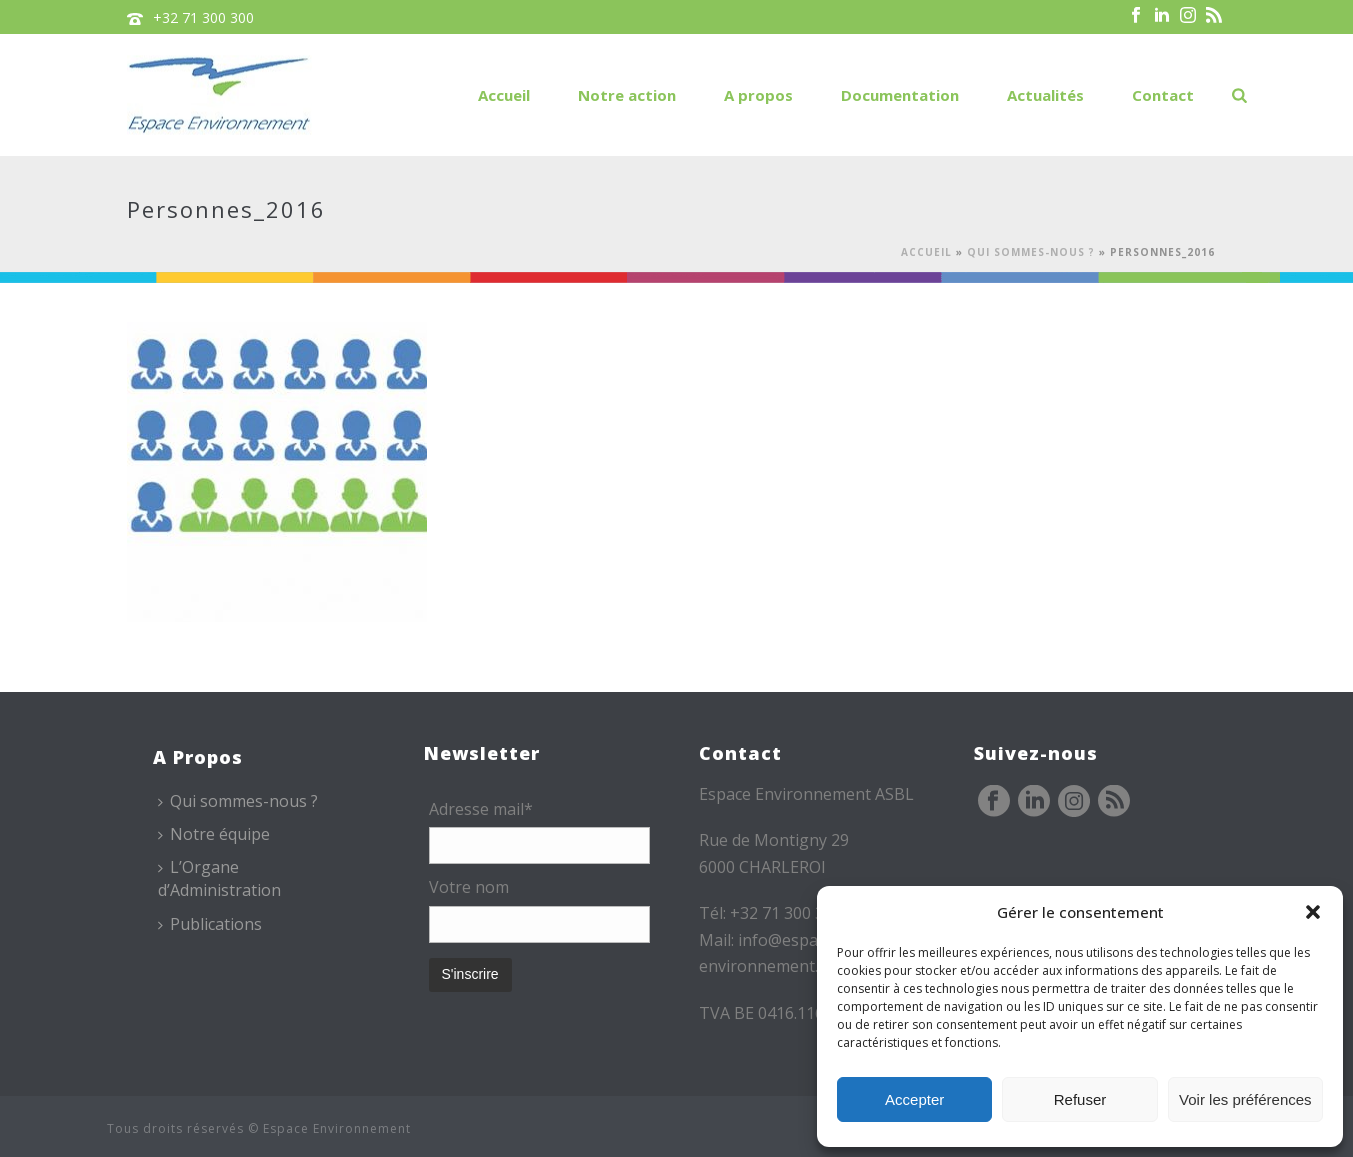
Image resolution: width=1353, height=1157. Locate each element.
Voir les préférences (1245, 1099)
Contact (1163, 95)
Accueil (504, 95)
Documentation (900, 95)
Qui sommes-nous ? (1031, 252)
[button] (1313, 912)
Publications (210, 924)
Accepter (914, 1099)
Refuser (1080, 1099)
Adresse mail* (481, 809)
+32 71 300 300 (203, 17)
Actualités (1045, 95)
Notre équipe (214, 834)
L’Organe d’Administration (219, 878)
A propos (758, 95)
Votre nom (469, 887)
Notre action (627, 95)
